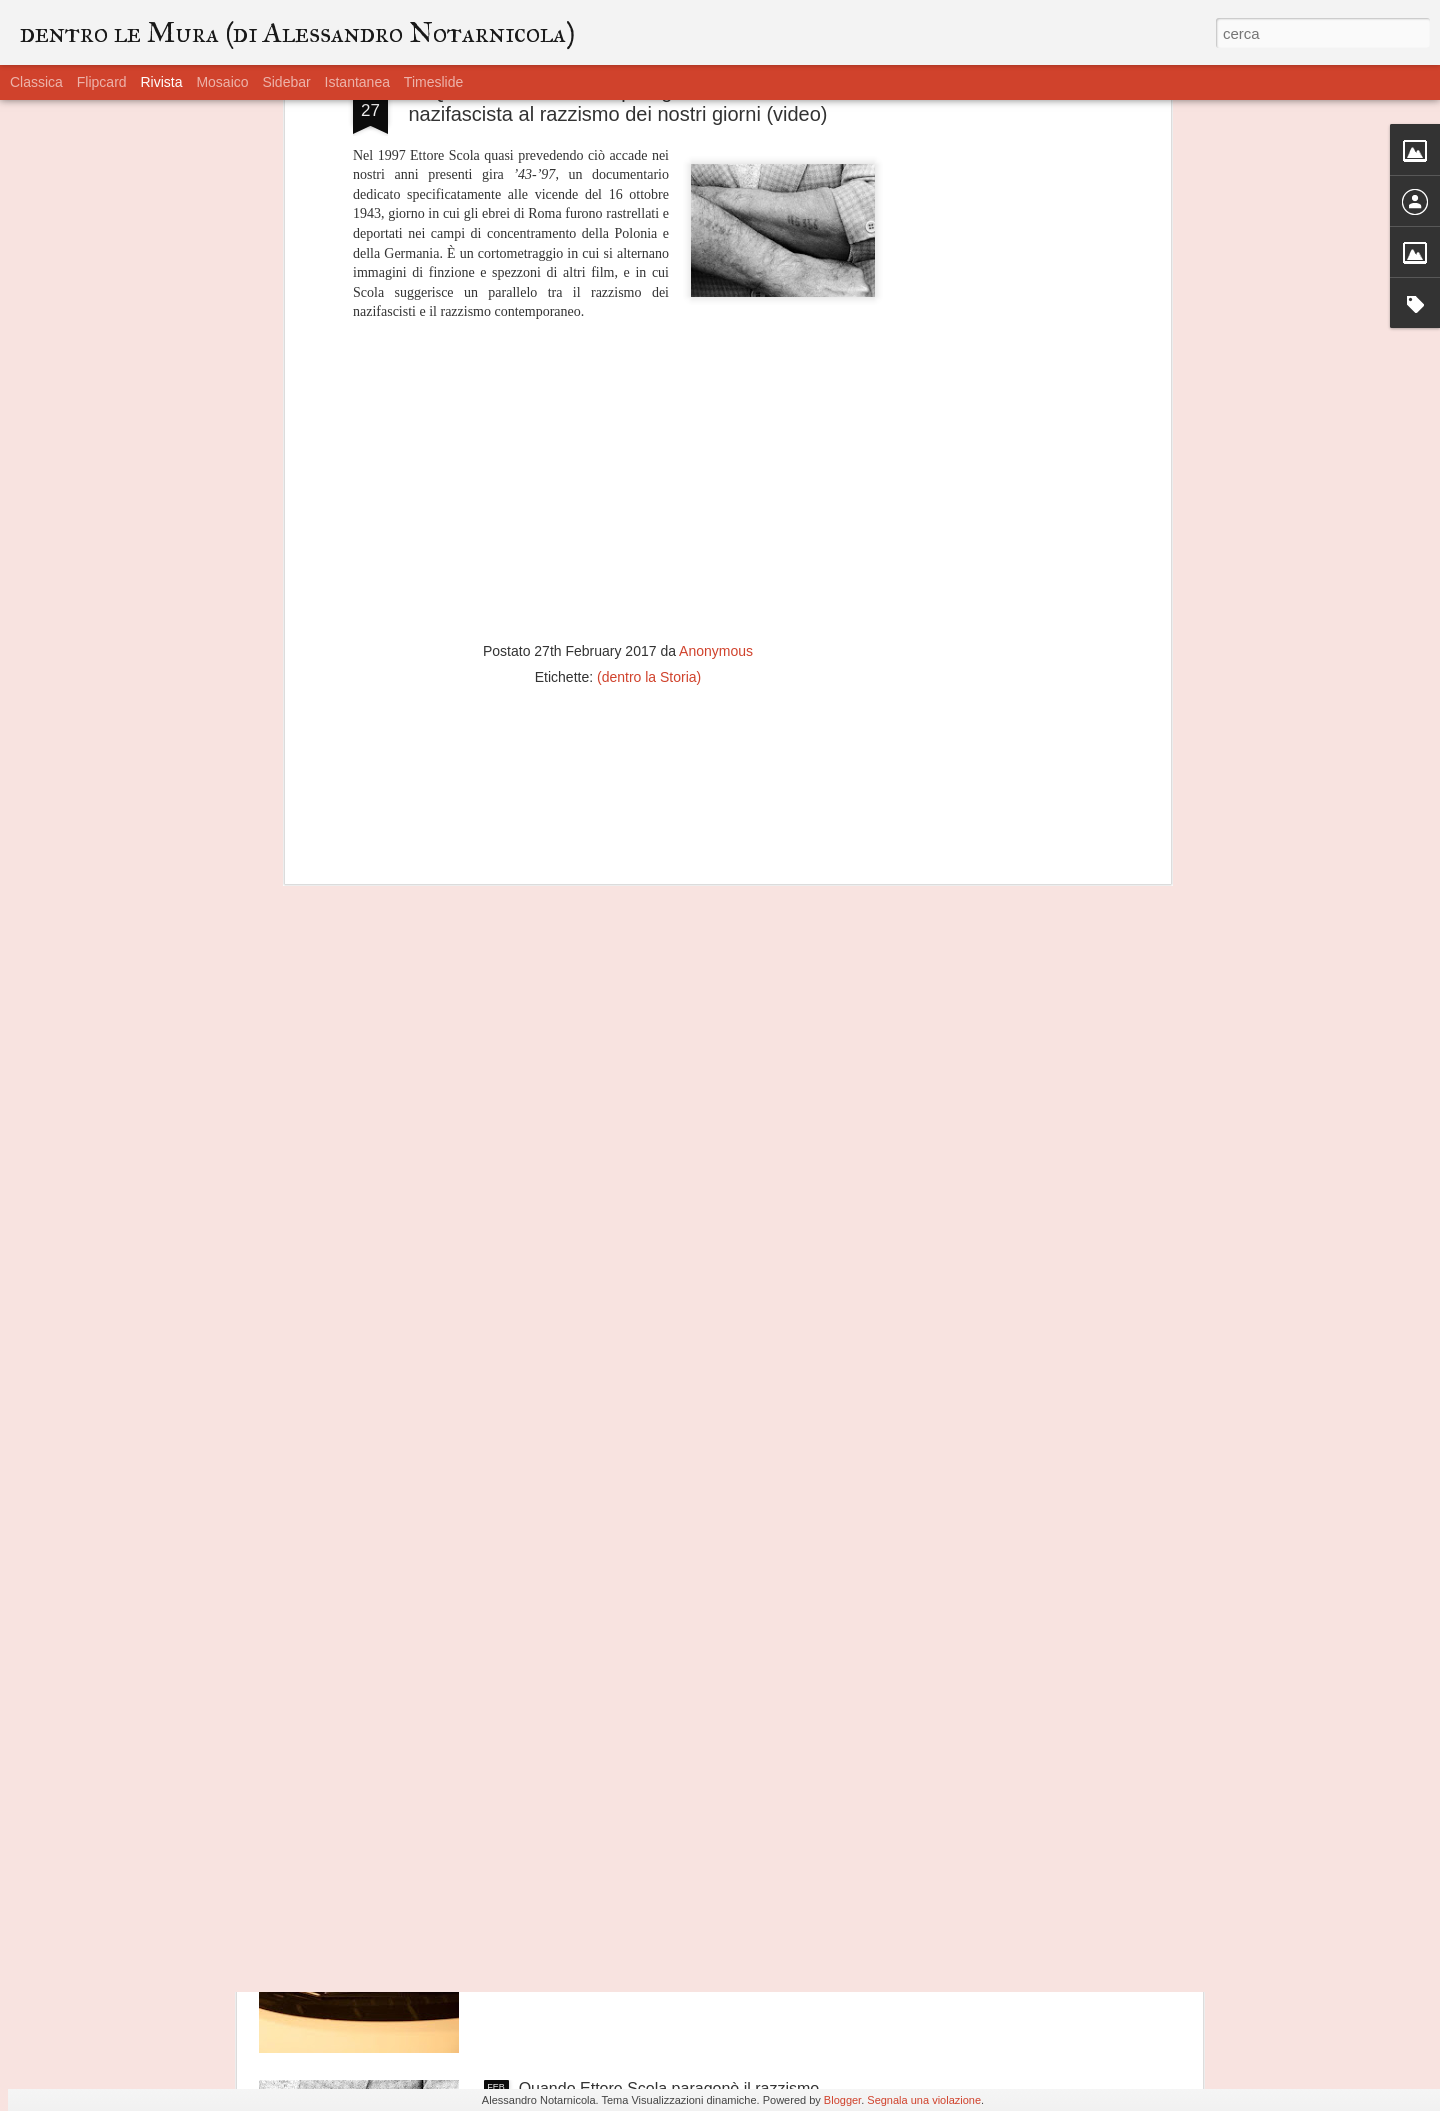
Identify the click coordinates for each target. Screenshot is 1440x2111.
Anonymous (716, 462)
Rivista (161, 82)
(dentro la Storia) (649, 488)
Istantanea (357, 82)
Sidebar (286, 82)
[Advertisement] (618, 617)
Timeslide (433, 82)
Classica (36, 82)
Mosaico (222, 82)
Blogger (842, 2100)
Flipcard (102, 82)
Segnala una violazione (924, 2100)
